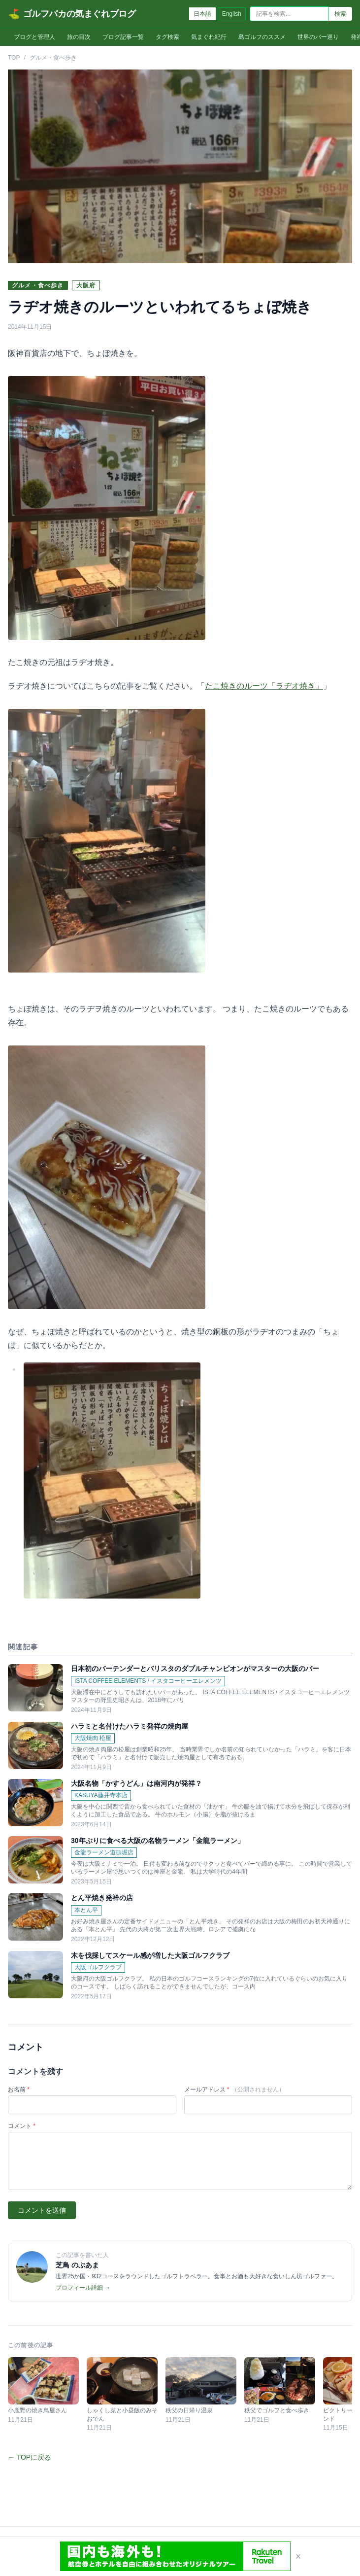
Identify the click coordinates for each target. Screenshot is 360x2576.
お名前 (19, 2089)
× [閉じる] (298, 2556)
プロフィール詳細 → (83, 2287)
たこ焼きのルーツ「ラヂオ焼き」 (264, 686)
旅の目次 (79, 37)
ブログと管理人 (34, 37)
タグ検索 (167, 37)
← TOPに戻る (29, 2457)
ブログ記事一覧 (123, 37)
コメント (21, 2126)
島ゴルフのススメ (262, 37)
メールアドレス (234, 2089)
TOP (14, 57)
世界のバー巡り (318, 37)
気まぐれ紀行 (209, 37)
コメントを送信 (42, 2210)
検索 (340, 13)
